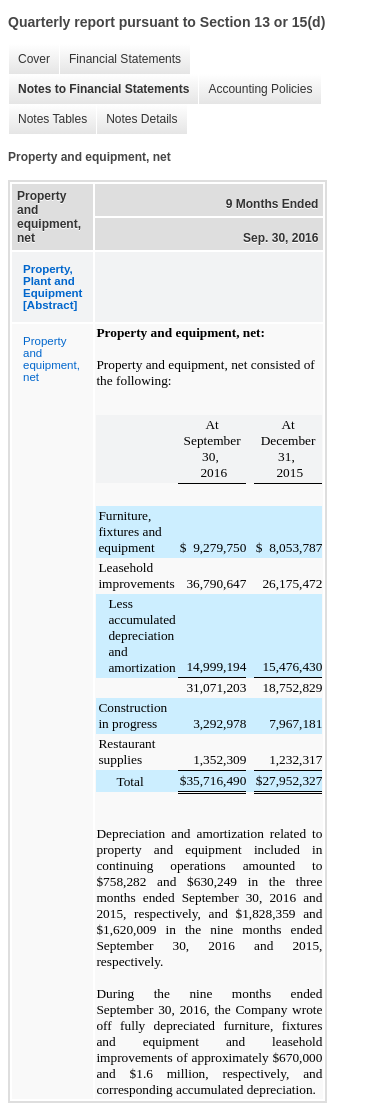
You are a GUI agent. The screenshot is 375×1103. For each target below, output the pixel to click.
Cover (29, 59)
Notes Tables (47, 119)
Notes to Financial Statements (98, 89)
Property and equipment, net (51, 359)
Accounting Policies (255, 89)
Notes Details (136, 119)
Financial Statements (120, 59)
